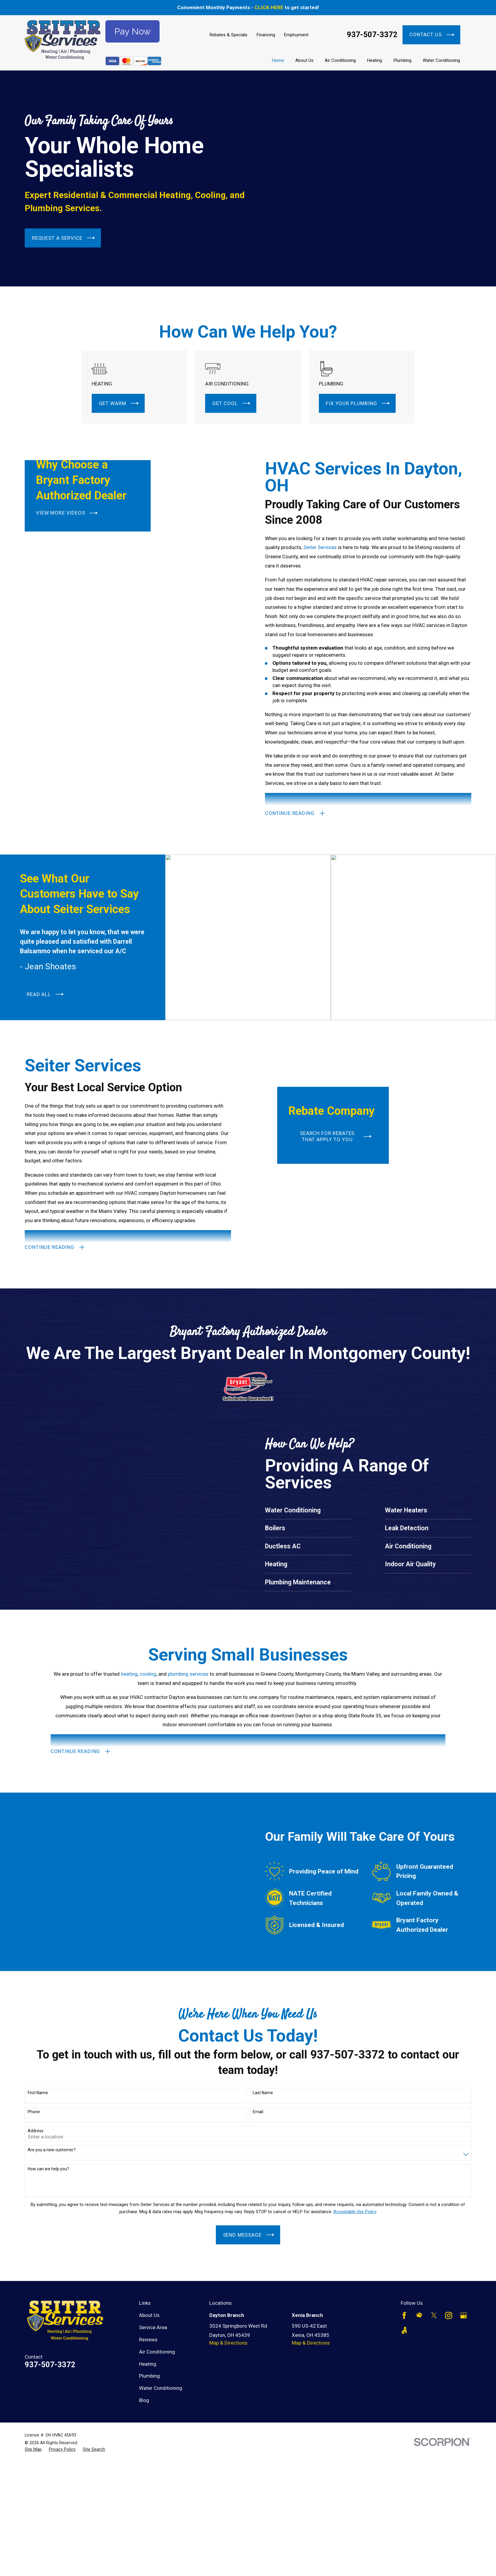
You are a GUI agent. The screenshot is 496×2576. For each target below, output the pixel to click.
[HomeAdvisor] (419, 2315)
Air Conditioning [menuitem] (340, 60)
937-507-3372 (372, 35)
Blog (144, 2400)
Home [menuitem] (278, 60)
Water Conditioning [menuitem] (441, 60)
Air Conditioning (157, 2352)
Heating (147, 2364)
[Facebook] (404, 2315)
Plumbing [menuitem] (402, 60)
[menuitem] (33, 2450)
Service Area (153, 2327)
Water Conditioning (160, 2388)
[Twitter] (434, 2315)
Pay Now (132, 31)
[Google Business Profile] (463, 2315)
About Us (149, 2315)
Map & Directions (228, 2343)
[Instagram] (448, 2315)
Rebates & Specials (228, 34)
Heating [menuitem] (374, 60)
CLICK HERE (269, 7)
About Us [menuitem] (304, 60)
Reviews (148, 2340)
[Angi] (404, 2330)
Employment (296, 34)
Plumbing (149, 2376)
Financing (266, 34)
